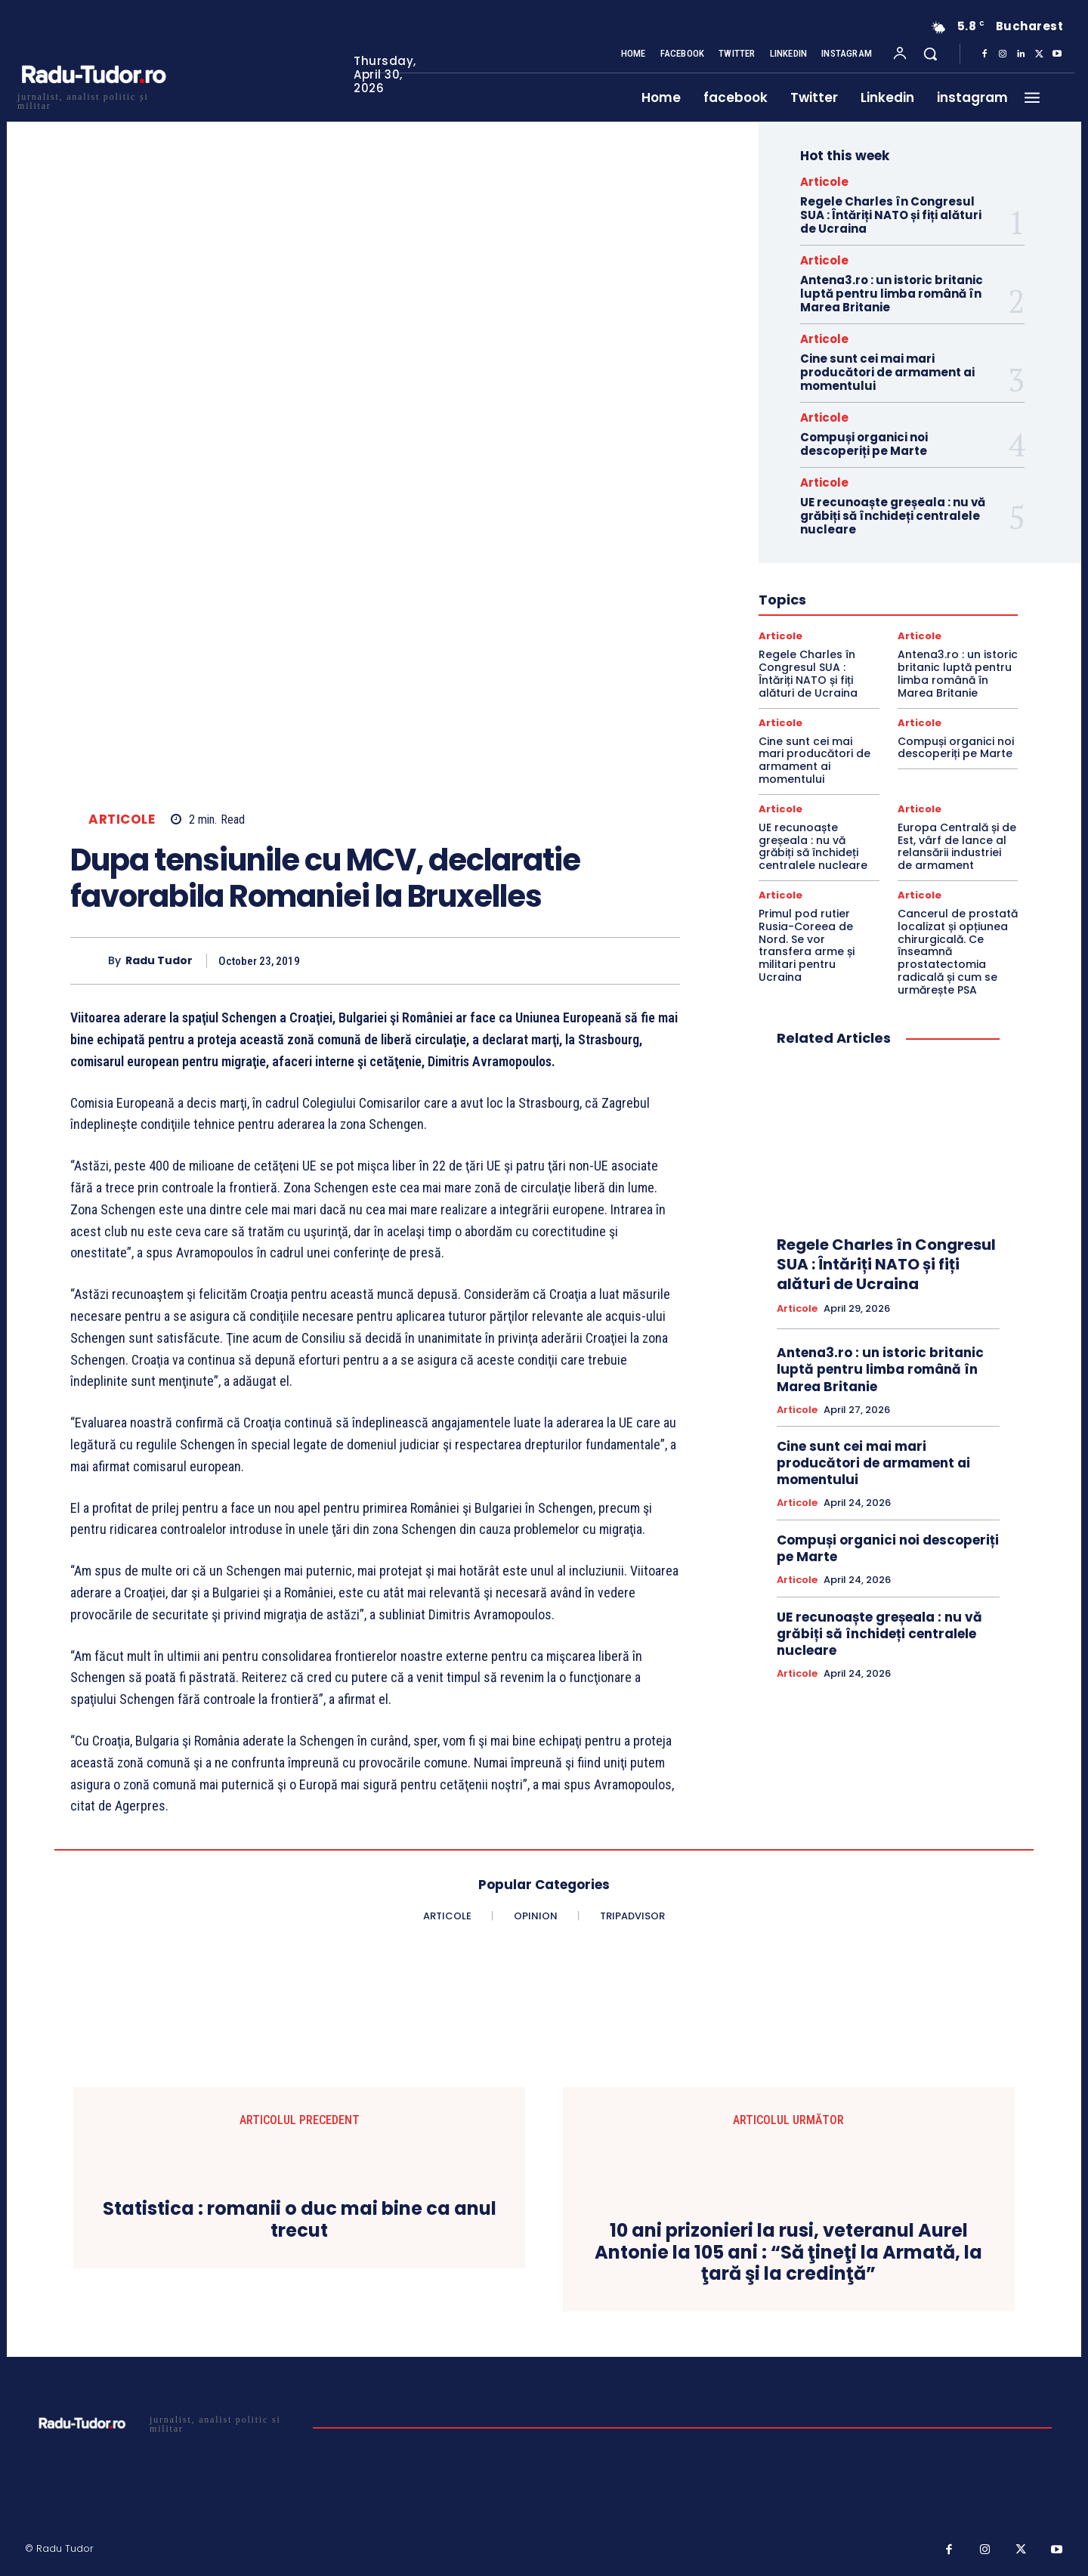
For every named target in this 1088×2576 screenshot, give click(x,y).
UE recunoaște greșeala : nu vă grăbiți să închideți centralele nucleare (892, 515)
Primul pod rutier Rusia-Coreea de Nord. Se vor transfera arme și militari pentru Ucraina (807, 945)
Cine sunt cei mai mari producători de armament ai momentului (887, 372)
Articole (121, 819)
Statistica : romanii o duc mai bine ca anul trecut (299, 2220)
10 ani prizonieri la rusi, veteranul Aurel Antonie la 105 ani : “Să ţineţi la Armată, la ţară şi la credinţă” (788, 2252)
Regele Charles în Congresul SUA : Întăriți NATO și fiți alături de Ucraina (890, 215)
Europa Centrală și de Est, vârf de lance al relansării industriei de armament (957, 846)
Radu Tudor (159, 960)
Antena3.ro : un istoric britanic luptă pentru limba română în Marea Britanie (891, 293)
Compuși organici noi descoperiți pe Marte (864, 444)
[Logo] (92, 99)
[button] (930, 54)
